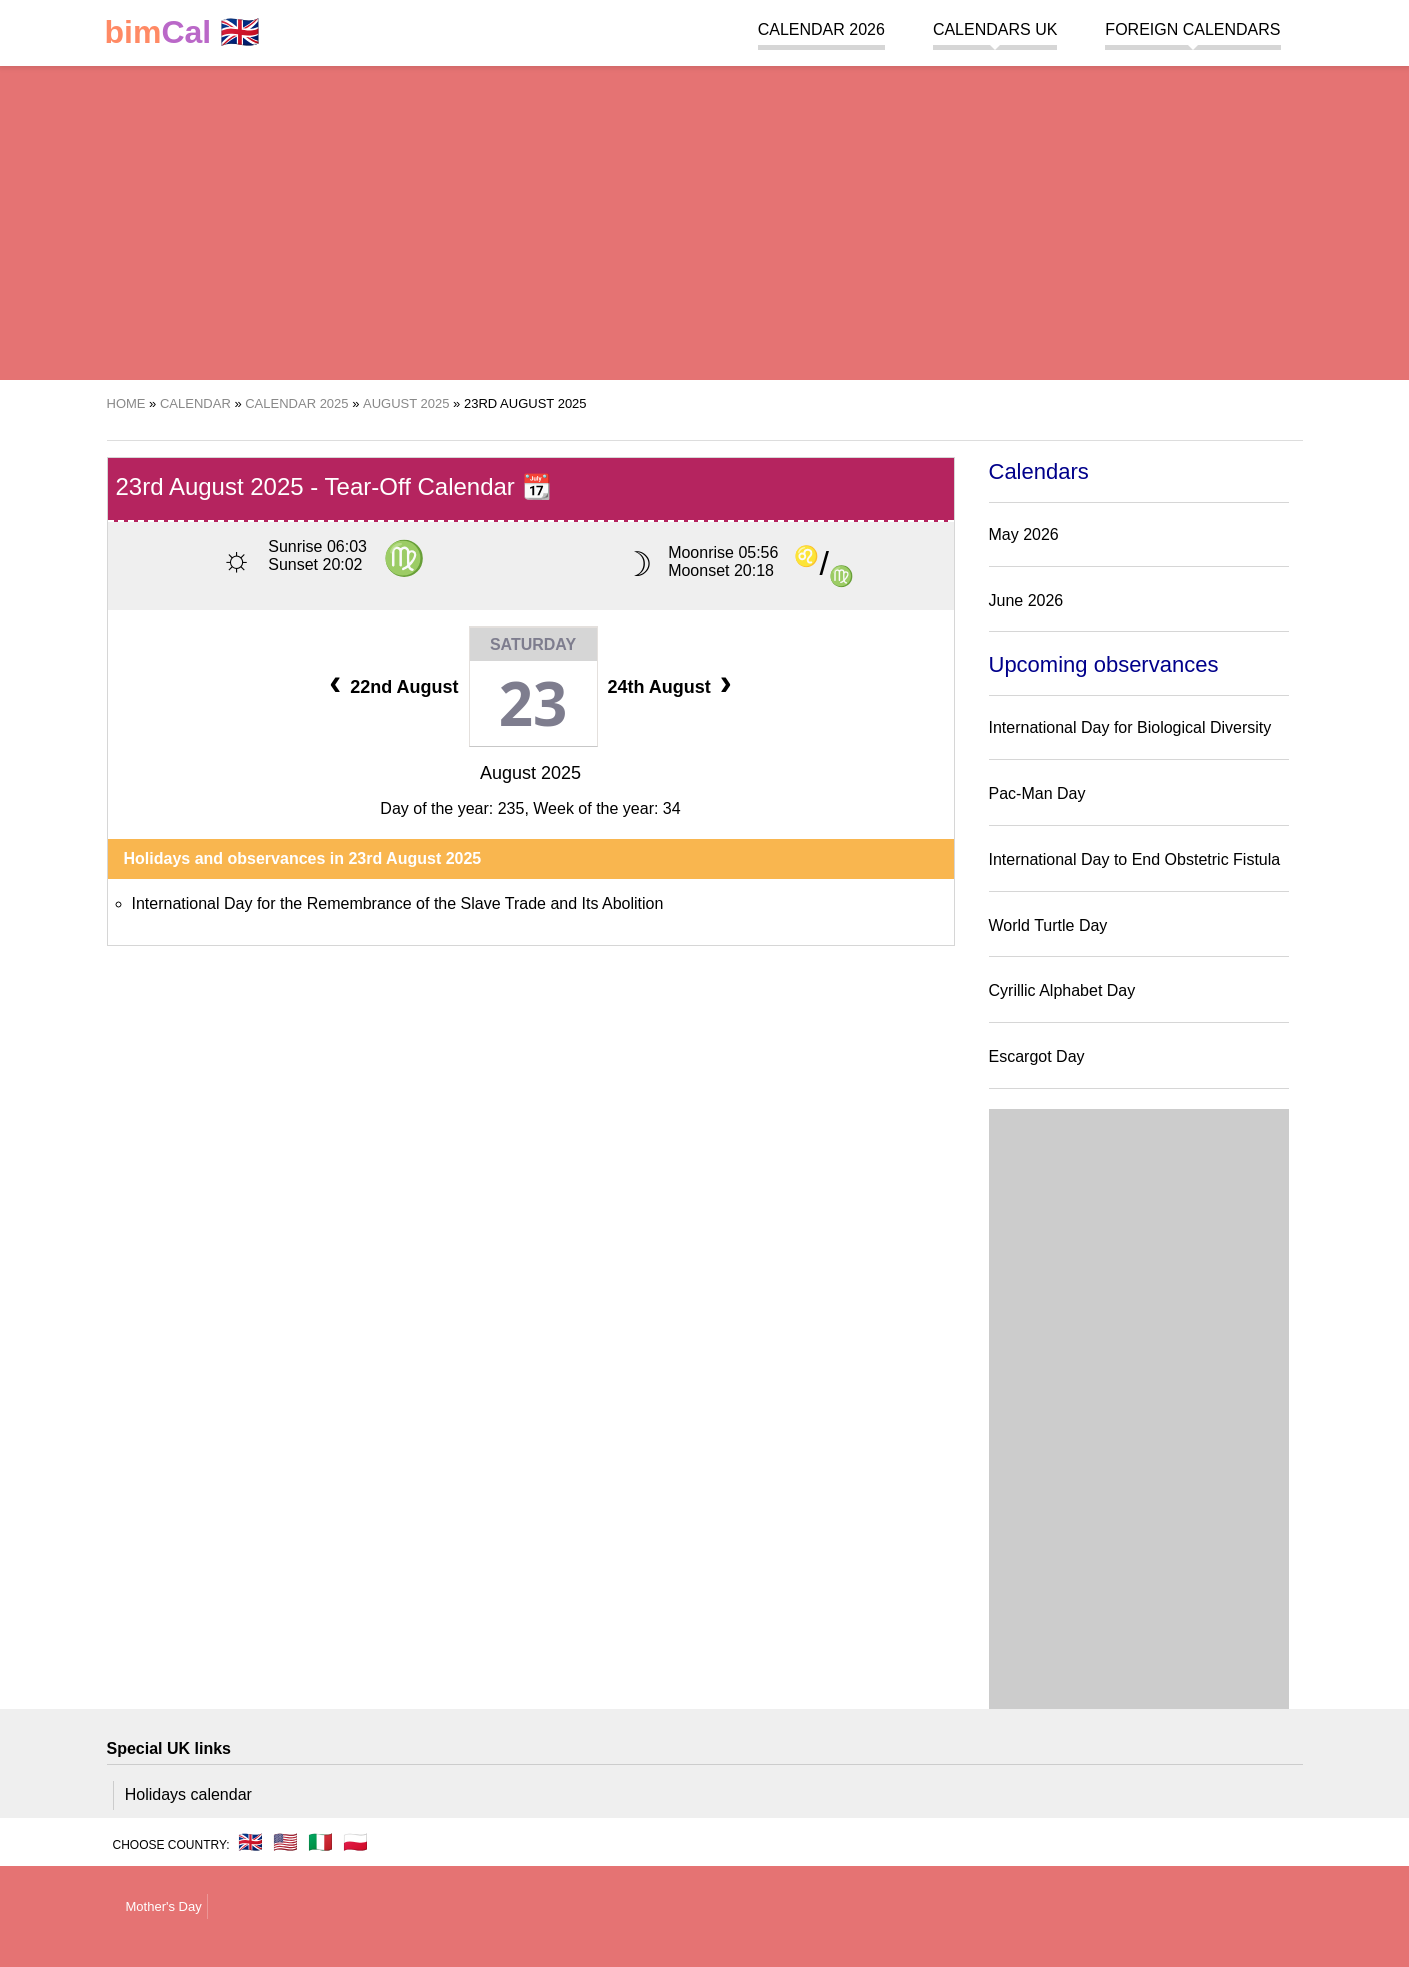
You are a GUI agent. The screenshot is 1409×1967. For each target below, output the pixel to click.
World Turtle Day (1048, 925)
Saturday (533, 644)
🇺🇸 (285, 1842)
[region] (704, 220)
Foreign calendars (1192, 29)
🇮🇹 (320, 1842)
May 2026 (1024, 534)
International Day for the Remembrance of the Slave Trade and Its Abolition (398, 903)
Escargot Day (1037, 1056)
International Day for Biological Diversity (1130, 727)
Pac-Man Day (1037, 793)
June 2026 (1026, 600)
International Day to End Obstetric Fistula (1135, 859)
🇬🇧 (183, 32)
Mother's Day (164, 1906)
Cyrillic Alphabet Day (1062, 990)
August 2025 (530, 773)
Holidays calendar (188, 1794)
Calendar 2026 (821, 29)
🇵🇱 (355, 1842)
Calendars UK (995, 29)
